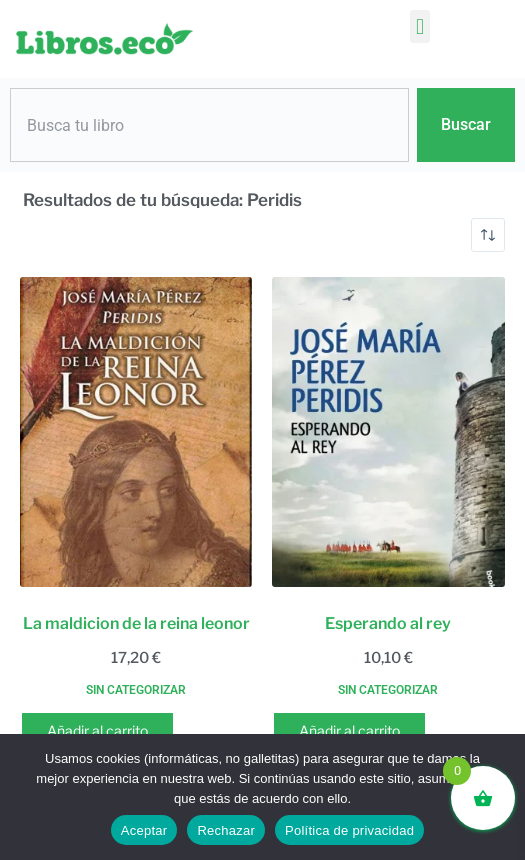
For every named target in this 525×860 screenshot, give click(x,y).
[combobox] (209, 125)
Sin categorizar (136, 690)
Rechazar (226, 830)
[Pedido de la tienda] (488, 235)
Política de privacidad (349, 830)
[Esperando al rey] (388, 432)
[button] (419, 26)
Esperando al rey (388, 623)
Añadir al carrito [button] (97, 730)
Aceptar (144, 830)
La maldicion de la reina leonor (136, 623)
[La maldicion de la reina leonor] (136, 432)
